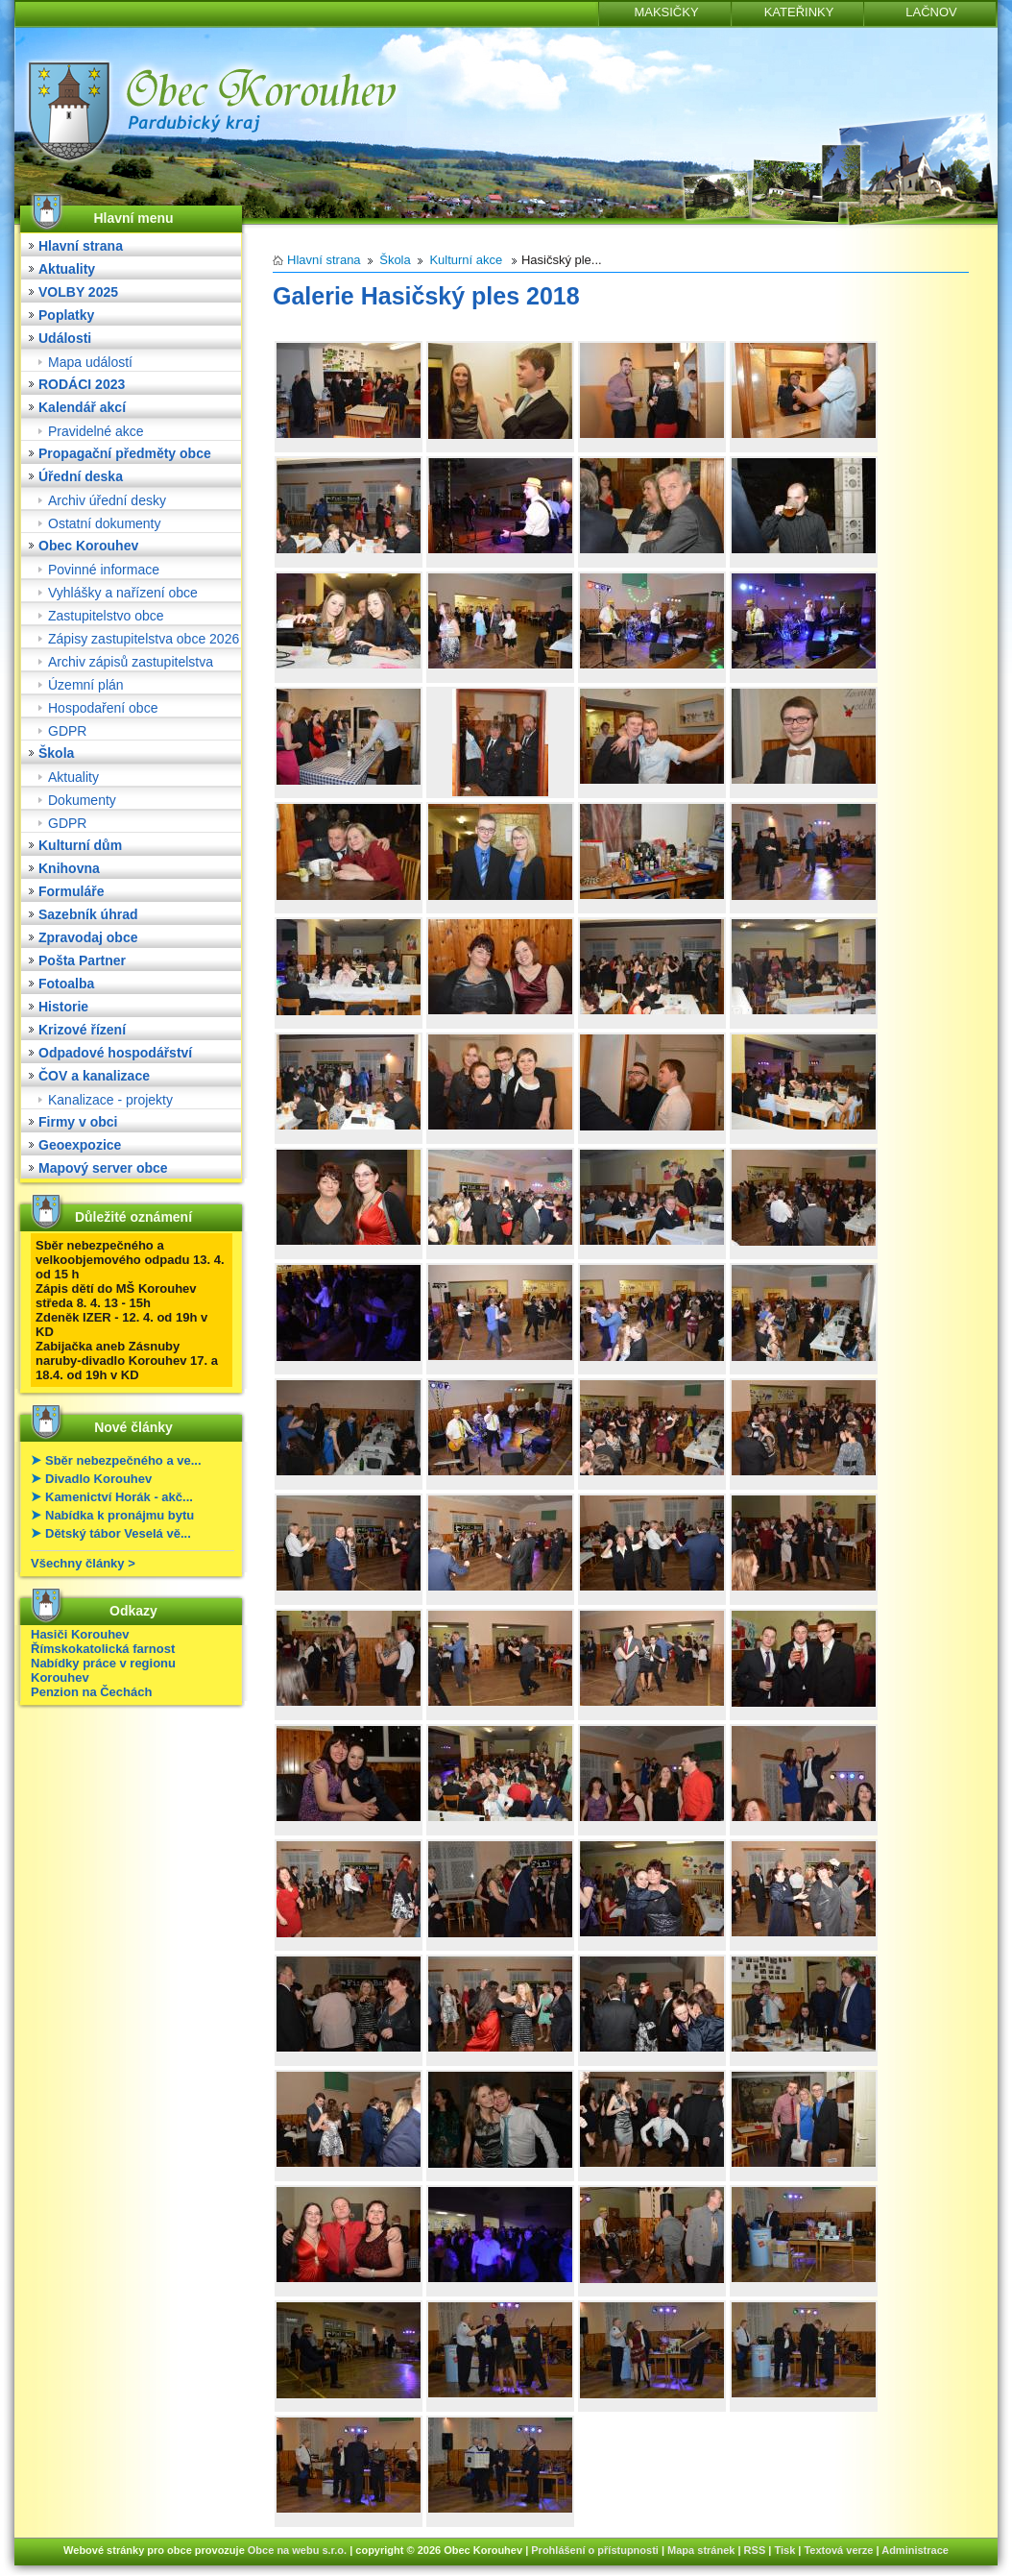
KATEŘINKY (799, 12)
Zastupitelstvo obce (106, 615)
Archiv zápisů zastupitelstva (130, 661)
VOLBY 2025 (78, 292)
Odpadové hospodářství (115, 1052)
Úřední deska (80, 476)
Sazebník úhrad (87, 914)
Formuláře (71, 891)
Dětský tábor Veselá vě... (118, 1533)
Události (64, 338)
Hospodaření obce (102, 708)
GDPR (67, 731)
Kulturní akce (465, 260)
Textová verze (838, 2550)
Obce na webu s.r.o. (297, 2550)
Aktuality (66, 269)
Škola (56, 753)
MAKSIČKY (666, 12)
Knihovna (69, 868)
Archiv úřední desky (107, 500)
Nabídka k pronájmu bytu (119, 1515)
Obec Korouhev (88, 545)
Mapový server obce (103, 1168)
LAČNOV (930, 12)
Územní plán (86, 685)
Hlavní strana (80, 246)
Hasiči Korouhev (80, 1634)
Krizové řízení (82, 1029)
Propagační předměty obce (124, 453)
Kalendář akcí (82, 407)
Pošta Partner (82, 960)
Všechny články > (83, 1563)
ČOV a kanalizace (94, 1075)
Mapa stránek (701, 2550)
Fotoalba (66, 983)
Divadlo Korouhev (98, 1478)
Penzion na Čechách (91, 1692)
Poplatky (66, 315)
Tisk (784, 2550)
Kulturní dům (80, 845)
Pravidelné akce (96, 431)
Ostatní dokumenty (104, 523)
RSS (755, 2550)
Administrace (915, 2550)
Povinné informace (103, 569)
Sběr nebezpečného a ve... (123, 1460)
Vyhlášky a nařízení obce (123, 592)
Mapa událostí (90, 362)
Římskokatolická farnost (103, 1648)
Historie (63, 1006)
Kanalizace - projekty (110, 1099)
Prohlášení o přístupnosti (595, 2550)
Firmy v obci (77, 1122)
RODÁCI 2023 (81, 384)
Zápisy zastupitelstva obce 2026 (143, 638)
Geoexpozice (79, 1145)
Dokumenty (82, 800)
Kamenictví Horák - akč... (119, 1497)
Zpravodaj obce (87, 937)
